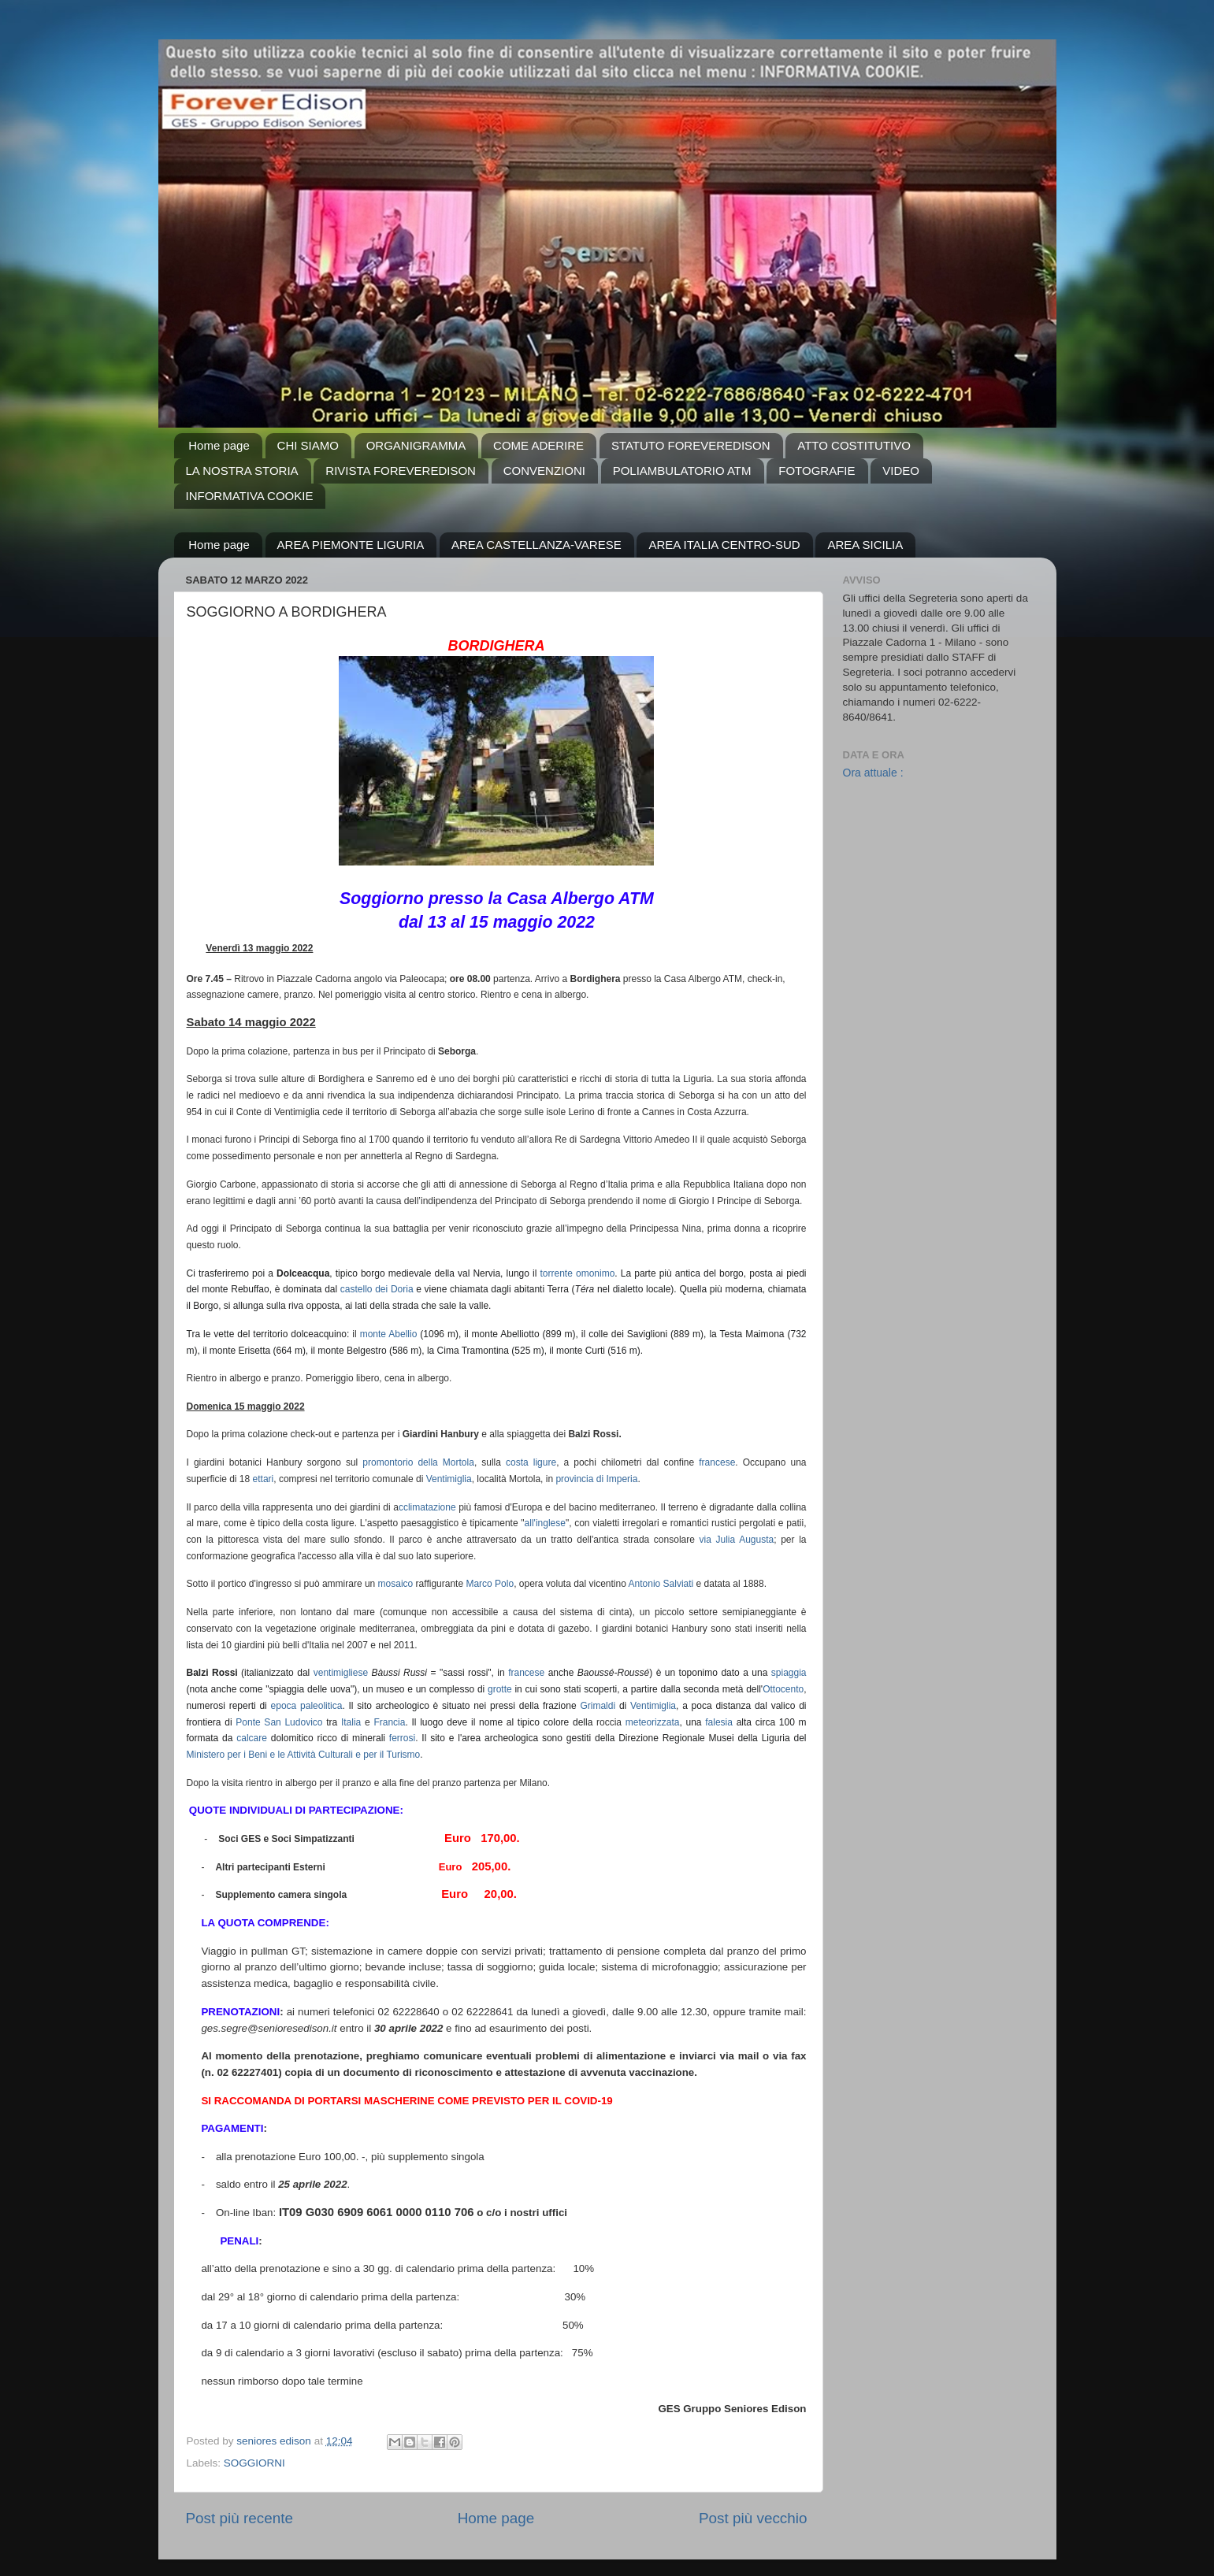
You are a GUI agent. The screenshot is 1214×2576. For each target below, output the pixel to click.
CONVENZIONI (544, 470)
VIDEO (900, 470)
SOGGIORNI (254, 2463)
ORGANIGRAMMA (416, 445)
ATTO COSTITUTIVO (854, 445)
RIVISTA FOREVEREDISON (400, 470)
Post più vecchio (753, 2518)
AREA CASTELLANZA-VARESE (536, 544)
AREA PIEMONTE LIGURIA (351, 544)
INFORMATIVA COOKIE (250, 495)
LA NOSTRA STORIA (242, 470)
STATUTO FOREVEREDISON (690, 445)
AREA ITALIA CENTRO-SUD (724, 544)
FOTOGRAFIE (816, 470)
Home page (219, 445)
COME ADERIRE (538, 445)
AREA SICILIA (865, 544)
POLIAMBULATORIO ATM (682, 470)
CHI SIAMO (308, 445)
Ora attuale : (873, 772)
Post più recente (240, 2518)
